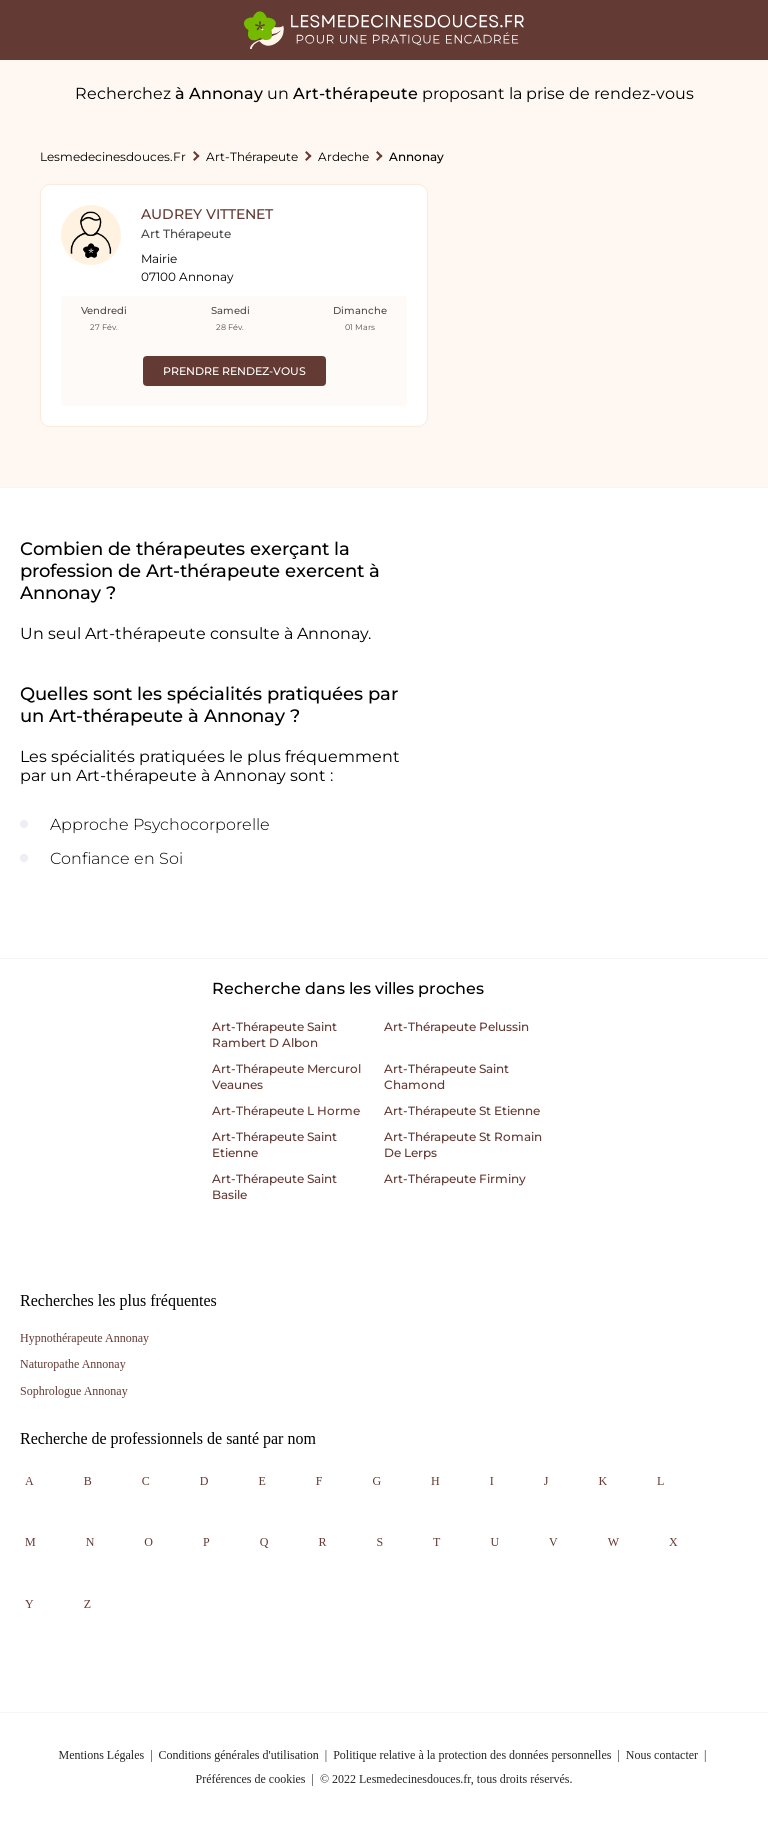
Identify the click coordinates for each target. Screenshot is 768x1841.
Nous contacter (662, 1755)
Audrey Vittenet (207, 214)
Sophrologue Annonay (74, 1391)
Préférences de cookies (251, 1779)
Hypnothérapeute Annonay (84, 1338)
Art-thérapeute (252, 156)
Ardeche (343, 156)
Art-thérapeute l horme (286, 1110)
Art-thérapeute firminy (455, 1178)
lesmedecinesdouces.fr (113, 156)
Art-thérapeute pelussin (456, 1026)
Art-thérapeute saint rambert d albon (274, 1034)
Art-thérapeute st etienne (462, 1110)
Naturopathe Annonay (73, 1364)
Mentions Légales (102, 1755)
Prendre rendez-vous (234, 371)
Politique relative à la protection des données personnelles (472, 1755)
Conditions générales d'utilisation (239, 1755)
